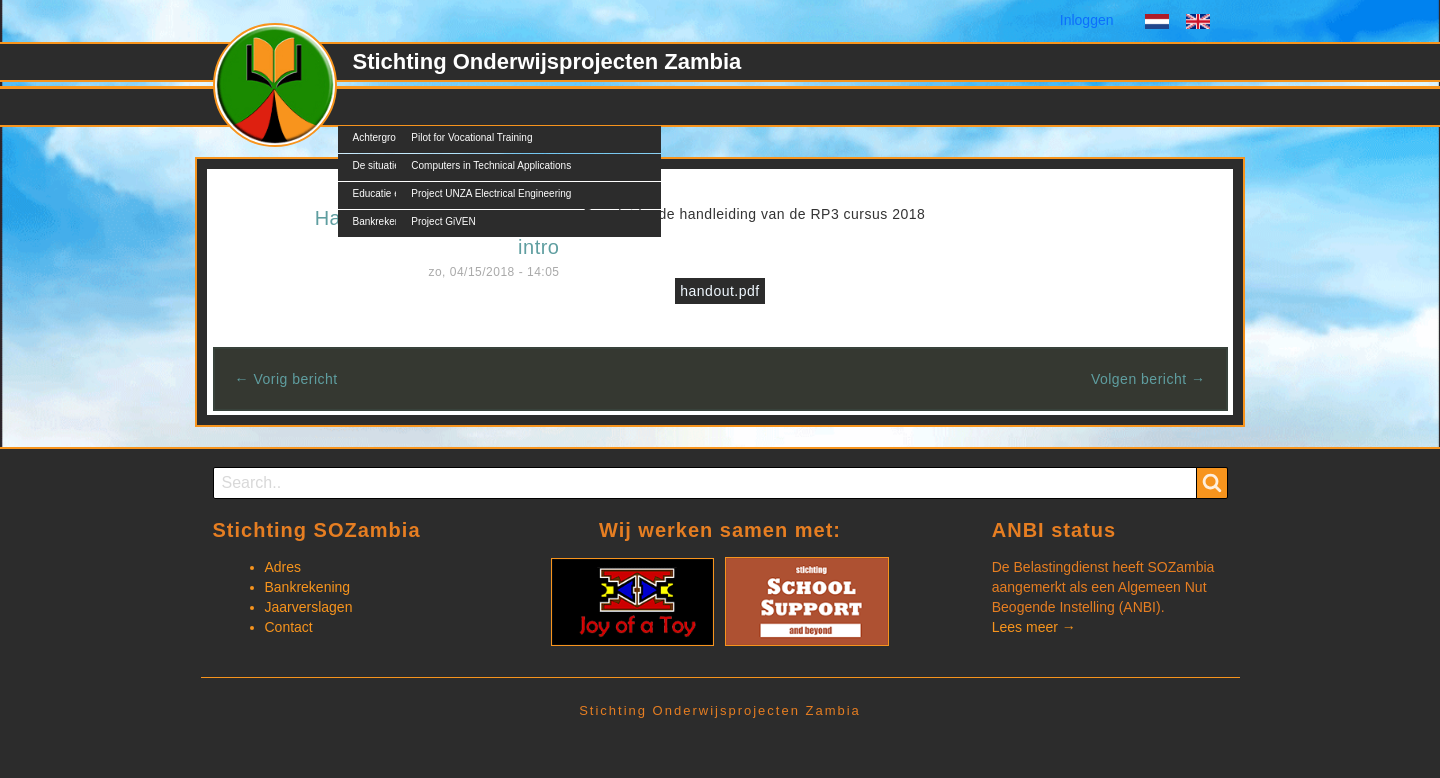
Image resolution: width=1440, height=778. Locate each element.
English (1198, 24)
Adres (283, 567)
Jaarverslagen (309, 607)
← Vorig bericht (286, 379)
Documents (611, 107)
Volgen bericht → (1148, 379)
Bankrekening (308, 587)
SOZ (367, 107)
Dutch (1157, 24)
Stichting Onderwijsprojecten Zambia (547, 61)
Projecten (440, 107)
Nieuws (523, 107)
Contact (701, 107)
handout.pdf (719, 291)
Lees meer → (1034, 627)
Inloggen (1087, 20)
